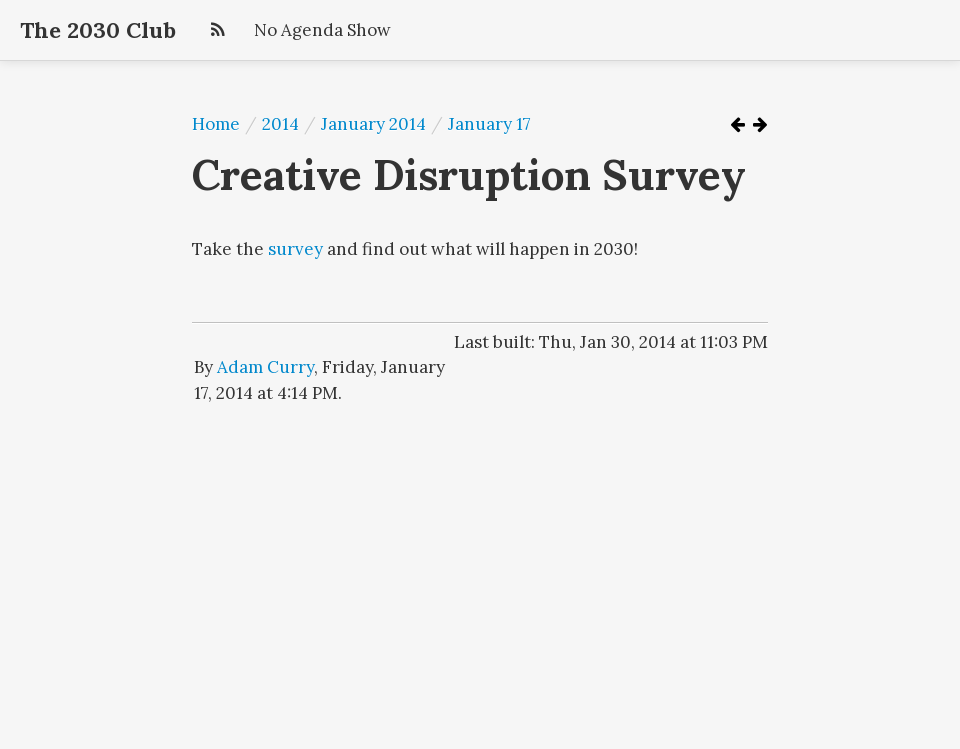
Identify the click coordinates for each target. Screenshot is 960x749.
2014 (280, 124)
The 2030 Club (98, 30)
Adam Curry (265, 367)
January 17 (489, 124)
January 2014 (373, 124)
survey (295, 249)
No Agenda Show (322, 30)
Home (216, 124)
